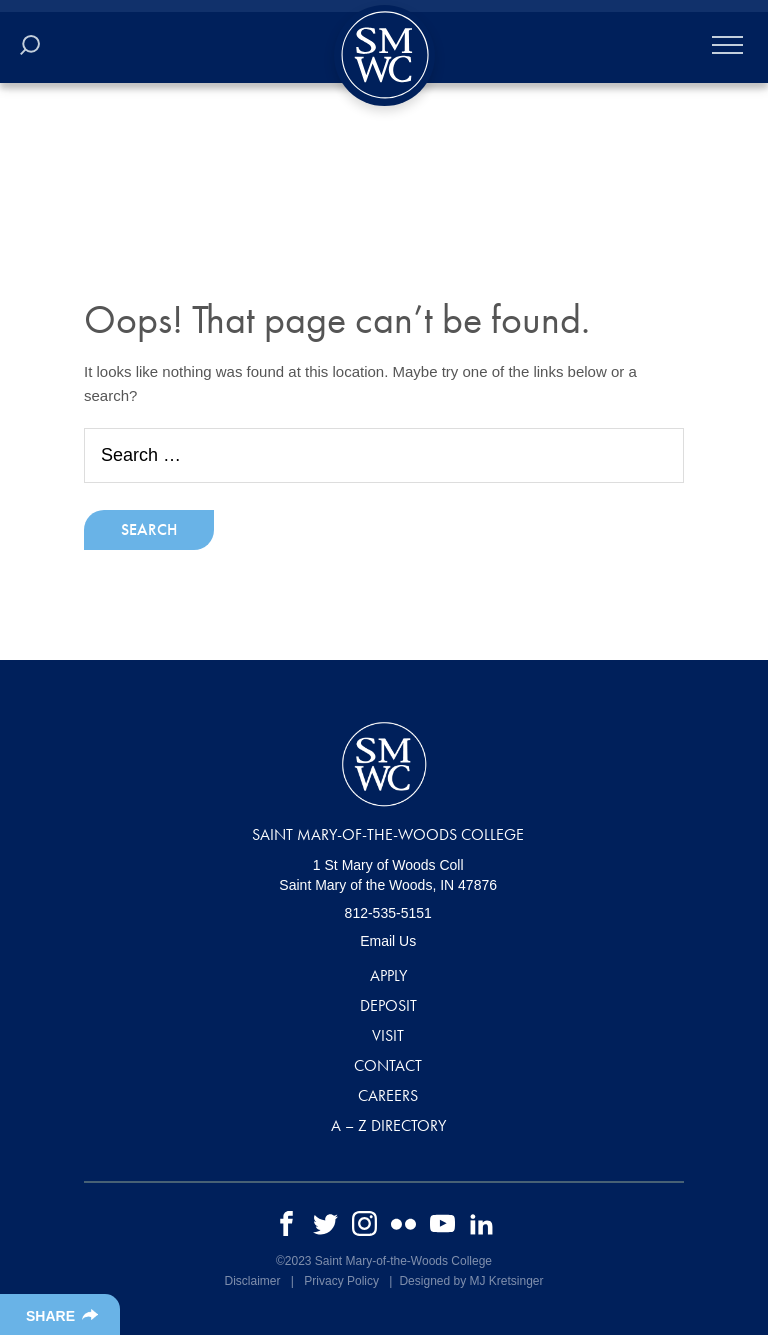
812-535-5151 (388, 913)
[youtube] (442, 1223)
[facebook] (286, 1223)
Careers (388, 1095)
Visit (388, 1035)
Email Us (388, 941)
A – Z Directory (388, 1125)
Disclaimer (252, 1281)
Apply (388, 975)
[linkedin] (481, 1223)
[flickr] (403, 1223)
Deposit (388, 1005)
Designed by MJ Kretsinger (471, 1281)
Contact (388, 1065)
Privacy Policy (341, 1281)
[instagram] (364, 1223)
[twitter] (325, 1223)
